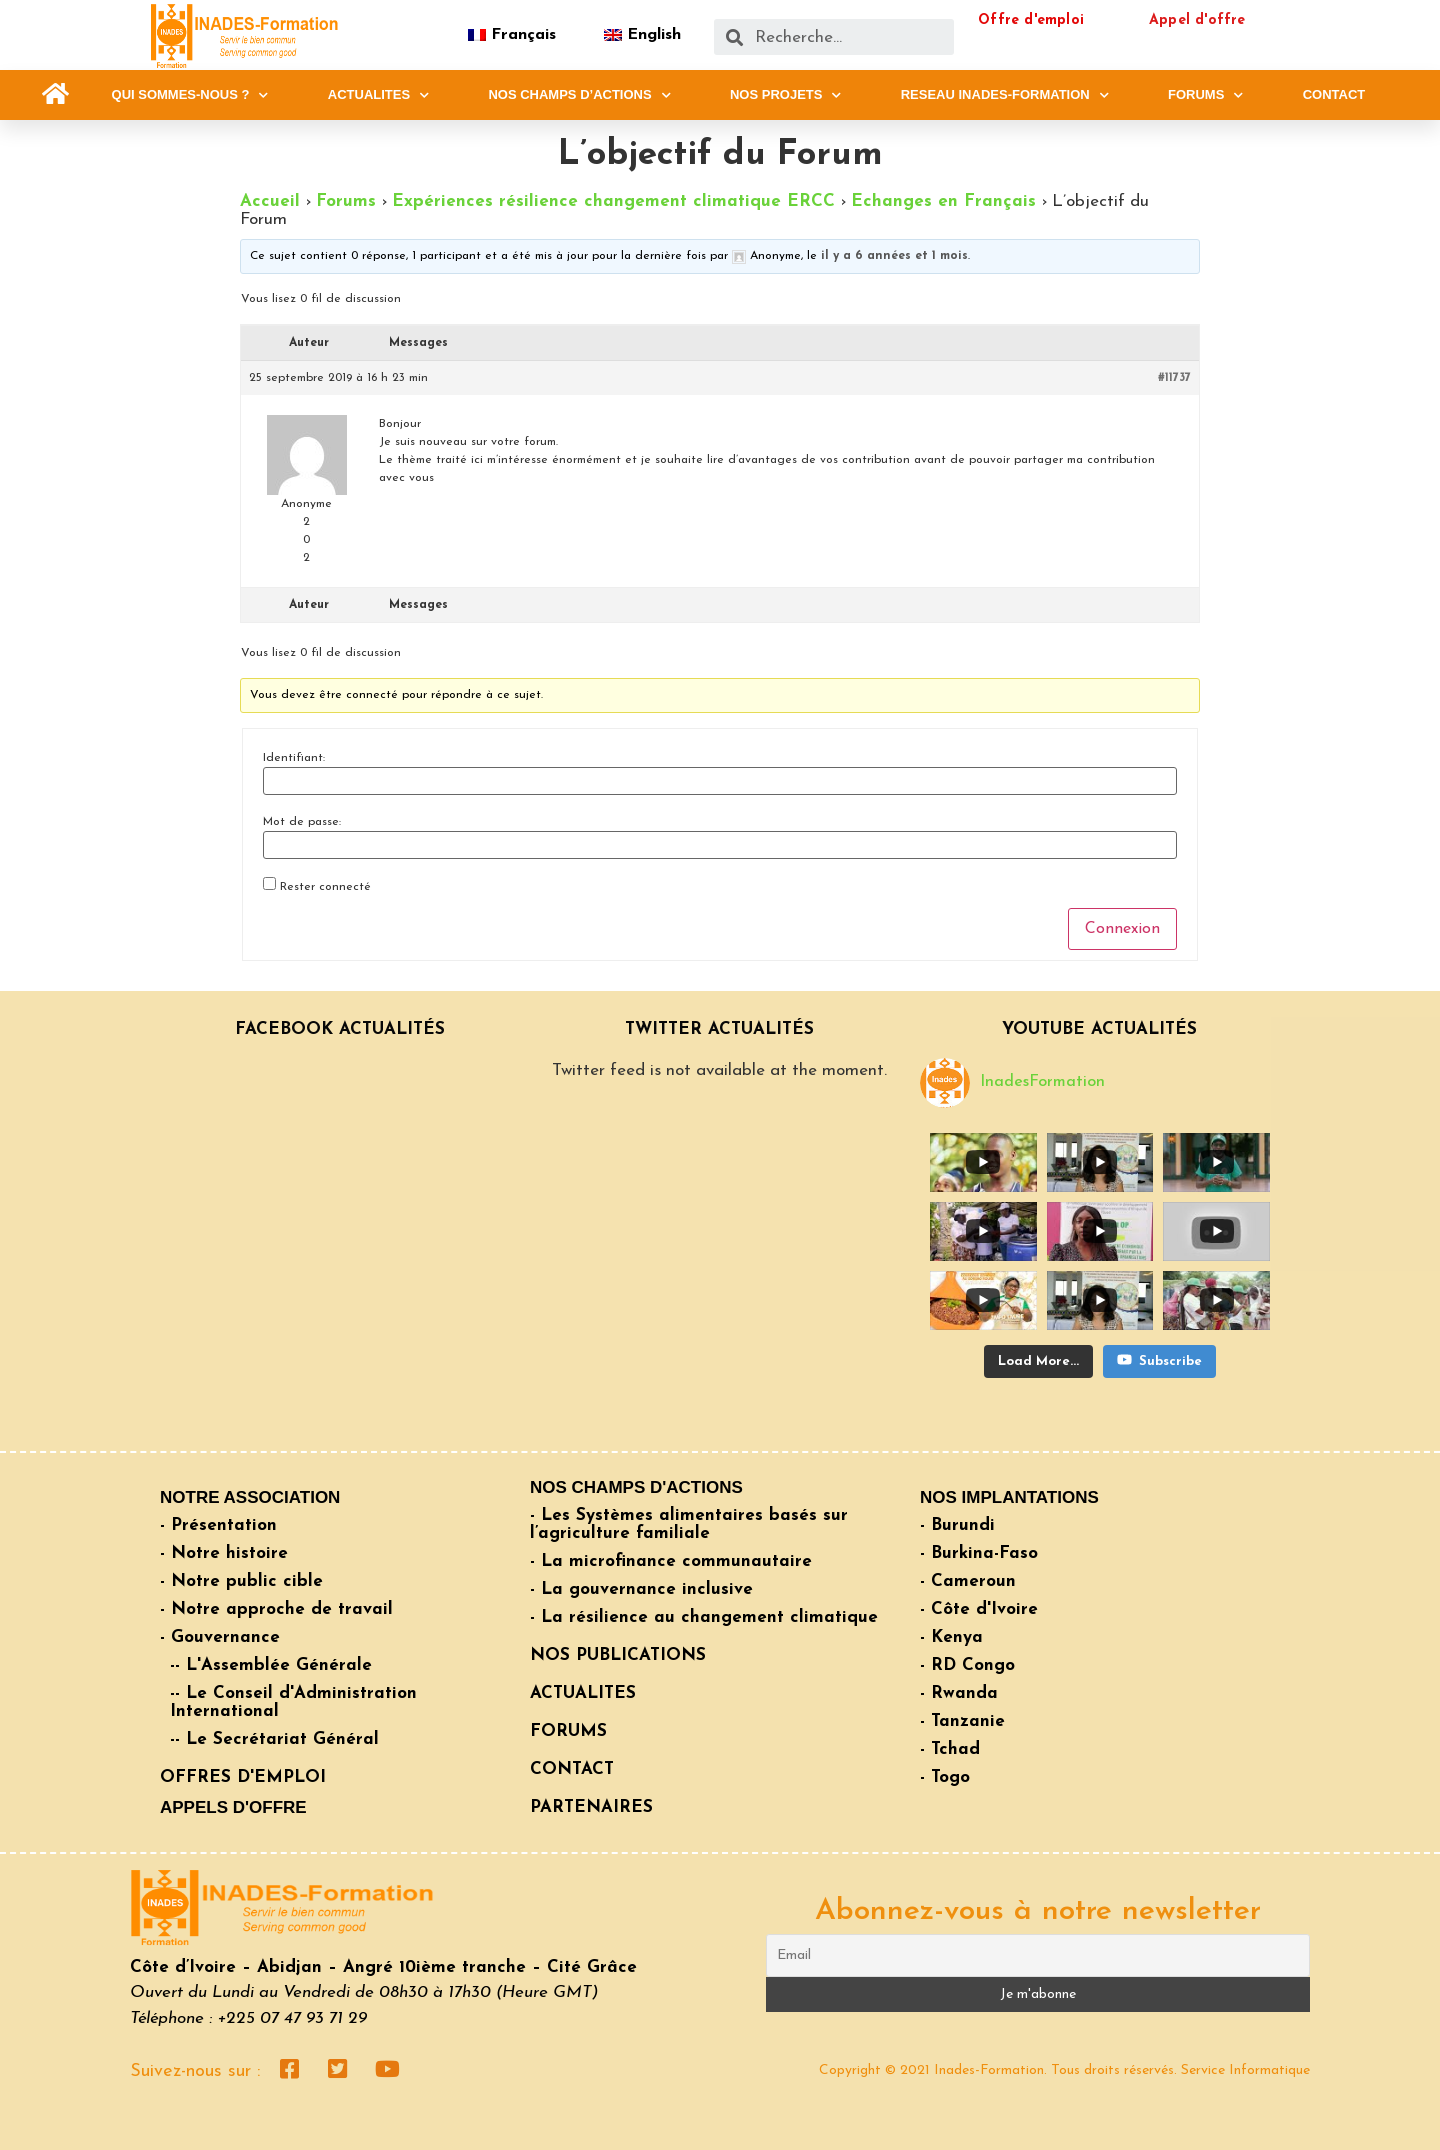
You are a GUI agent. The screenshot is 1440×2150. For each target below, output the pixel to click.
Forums (346, 201)
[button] (55, 94)
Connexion (1122, 929)
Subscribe (1159, 1359)
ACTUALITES (378, 95)
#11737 (1174, 378)
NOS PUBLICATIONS (618, 1655)
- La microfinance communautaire (671, 1561)
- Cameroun (968, 1581)
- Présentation (218, 1525)
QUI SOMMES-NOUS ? (190, 95)
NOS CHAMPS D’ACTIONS (579, 95)
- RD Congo (967, 1665)
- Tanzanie (962, 1721)
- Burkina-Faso (979, 1553)
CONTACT (1334, 94)
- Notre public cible (241, 1581)
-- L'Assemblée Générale (271, 1665)
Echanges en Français (943, 201)
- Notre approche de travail (276, 1609)
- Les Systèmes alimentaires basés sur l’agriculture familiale (689, 1524)
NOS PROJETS (785, 95)
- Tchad (950, 1749)
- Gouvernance (220, 1637)
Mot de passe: (302, 822)
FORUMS (1205, 95)
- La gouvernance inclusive (641, 1589)
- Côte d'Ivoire (979, 1609)
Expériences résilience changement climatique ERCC (613, 201)
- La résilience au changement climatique (704, 1617)
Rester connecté (325, 887)
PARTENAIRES (591, 1807)
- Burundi (957, 1525)
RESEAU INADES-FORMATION (1005, 95)
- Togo (945, 1777)
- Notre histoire (224, 1553)
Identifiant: (294, 758)
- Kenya (951, 1637)
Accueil (270, 201)
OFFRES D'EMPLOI (243, 1777)
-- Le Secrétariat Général (274, 1739)
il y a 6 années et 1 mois (894, 256)
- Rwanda (959, 1693)
